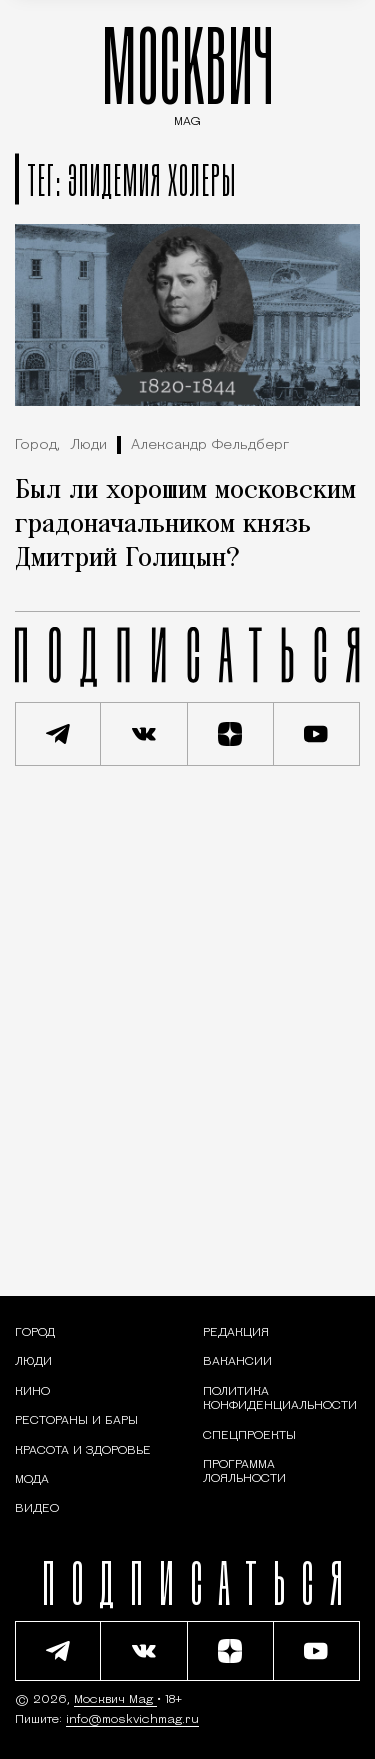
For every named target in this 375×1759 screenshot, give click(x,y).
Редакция (236, 1333)
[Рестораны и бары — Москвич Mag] (76, 1421)
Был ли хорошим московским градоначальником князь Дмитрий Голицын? (185, 525)
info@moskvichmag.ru (132, 1720)
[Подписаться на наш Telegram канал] (58, 734)
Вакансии (237, 1362)
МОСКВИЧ (188, 71)
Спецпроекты (249, 1436)
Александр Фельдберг (210, 445)
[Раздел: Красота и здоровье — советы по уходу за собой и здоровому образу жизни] (83, 1451)
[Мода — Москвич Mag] (32, 1480)
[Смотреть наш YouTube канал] (317, 734)
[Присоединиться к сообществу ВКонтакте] (144, 734)
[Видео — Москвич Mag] (37, 1509)
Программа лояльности (244, 1472)
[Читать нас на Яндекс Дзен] (231, 734)
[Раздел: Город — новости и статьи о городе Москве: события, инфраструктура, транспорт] (35, 1333)
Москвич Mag (115, 1700)
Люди (88, 445)
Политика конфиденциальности (280, 1399)
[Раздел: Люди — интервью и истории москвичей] (33, 1362)
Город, (37, 445)
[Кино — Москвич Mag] (32, 1392)
